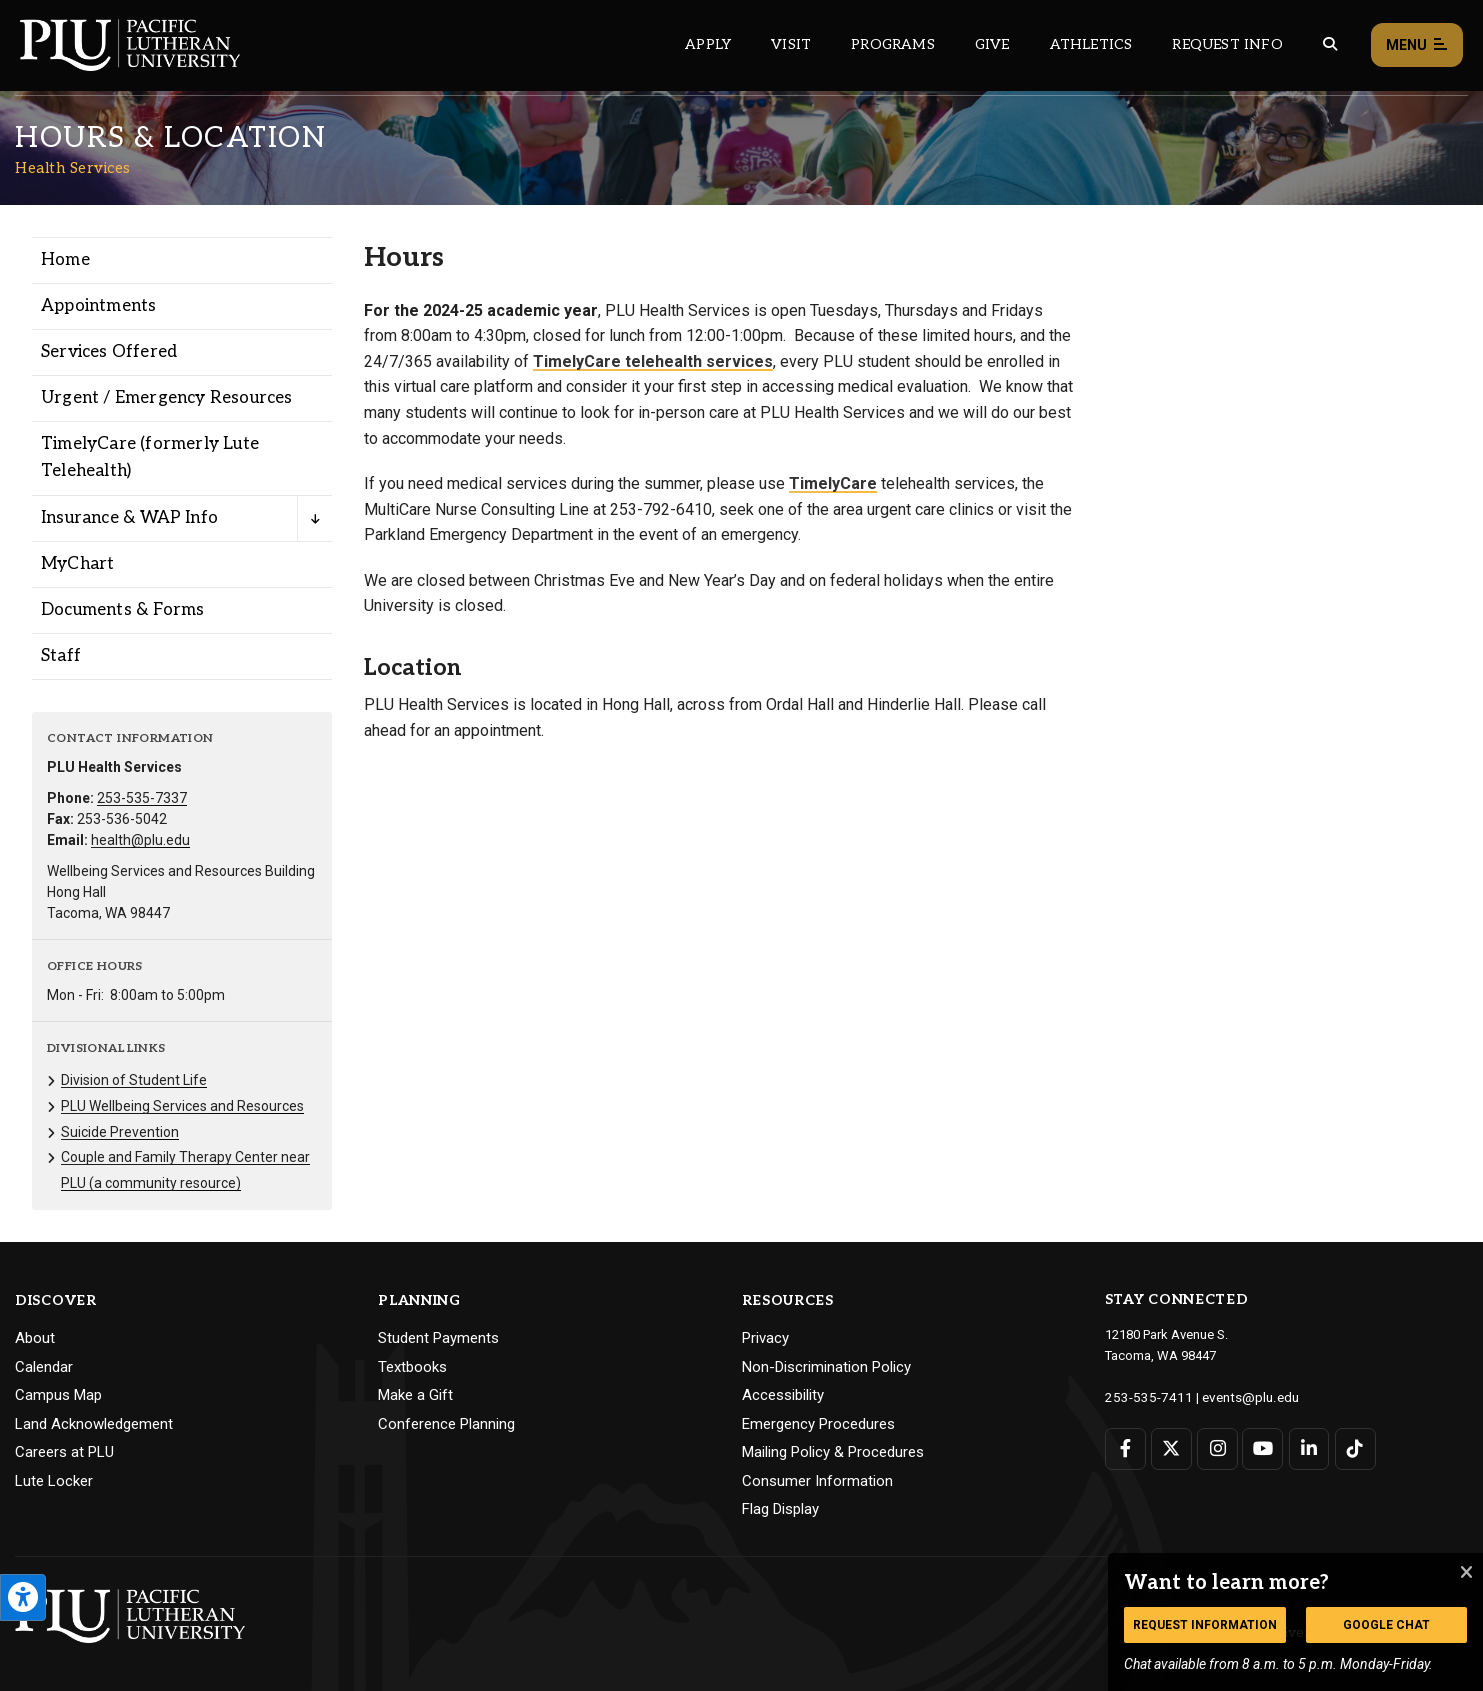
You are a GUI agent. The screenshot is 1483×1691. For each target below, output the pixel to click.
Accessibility (783, 1395)
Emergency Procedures (818, 1424)
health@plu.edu (140, 840)
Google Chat (1386, 1625)
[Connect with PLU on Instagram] (1216, 1447)
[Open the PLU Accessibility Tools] (23, 1597)
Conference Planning (446, 1424)
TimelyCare (833, 483)
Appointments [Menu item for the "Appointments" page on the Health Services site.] (98, 306)
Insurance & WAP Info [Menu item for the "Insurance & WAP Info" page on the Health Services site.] (129, 518)
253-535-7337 (142, 798)
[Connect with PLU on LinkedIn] (1307, 1447)
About (35, 1338)
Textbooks (412, 1367)
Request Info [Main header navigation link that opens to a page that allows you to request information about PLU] (1227, 44)
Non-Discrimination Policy (826, 1367)
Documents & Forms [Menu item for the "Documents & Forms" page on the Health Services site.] (122, 610)
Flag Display (780, 1509)
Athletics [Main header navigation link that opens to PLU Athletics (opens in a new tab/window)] (1091, 44)
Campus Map (58, 1395)
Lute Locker (54, 1481)
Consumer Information (817, 1481)
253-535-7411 (1144, 1396)
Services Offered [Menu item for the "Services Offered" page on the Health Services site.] (109, 352)
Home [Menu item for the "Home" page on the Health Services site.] (65, 260)
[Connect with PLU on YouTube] (1261, 1447)
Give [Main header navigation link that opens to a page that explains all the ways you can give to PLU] (992, 44)
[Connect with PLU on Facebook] (1125, 1447)
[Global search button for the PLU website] (1330, 44)
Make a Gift (415, 1395)
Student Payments (438, 1338)
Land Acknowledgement (94, 1424)
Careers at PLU (64, 1452)
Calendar (44, 1367)
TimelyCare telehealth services (653, 361)
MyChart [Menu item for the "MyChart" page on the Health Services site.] (77, 564)
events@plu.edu (1238, 1396)
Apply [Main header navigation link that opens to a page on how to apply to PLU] (708, 44)
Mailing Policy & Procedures (833, 1452)
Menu (1417, 45)
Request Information (1205, 1625)
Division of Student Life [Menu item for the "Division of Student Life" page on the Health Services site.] (134, 1080)
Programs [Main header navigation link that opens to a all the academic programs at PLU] (893, 44)
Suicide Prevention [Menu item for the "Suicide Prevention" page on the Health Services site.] (120, 1132)
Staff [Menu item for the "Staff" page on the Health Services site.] (61, 656)
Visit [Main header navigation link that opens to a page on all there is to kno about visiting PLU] (791, 44)
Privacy (765, 1338)
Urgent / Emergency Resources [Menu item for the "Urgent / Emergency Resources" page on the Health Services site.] (167, 398)
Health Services (73, 168)
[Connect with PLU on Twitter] (1170, 1447)
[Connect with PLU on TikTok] (1352, 1447)
